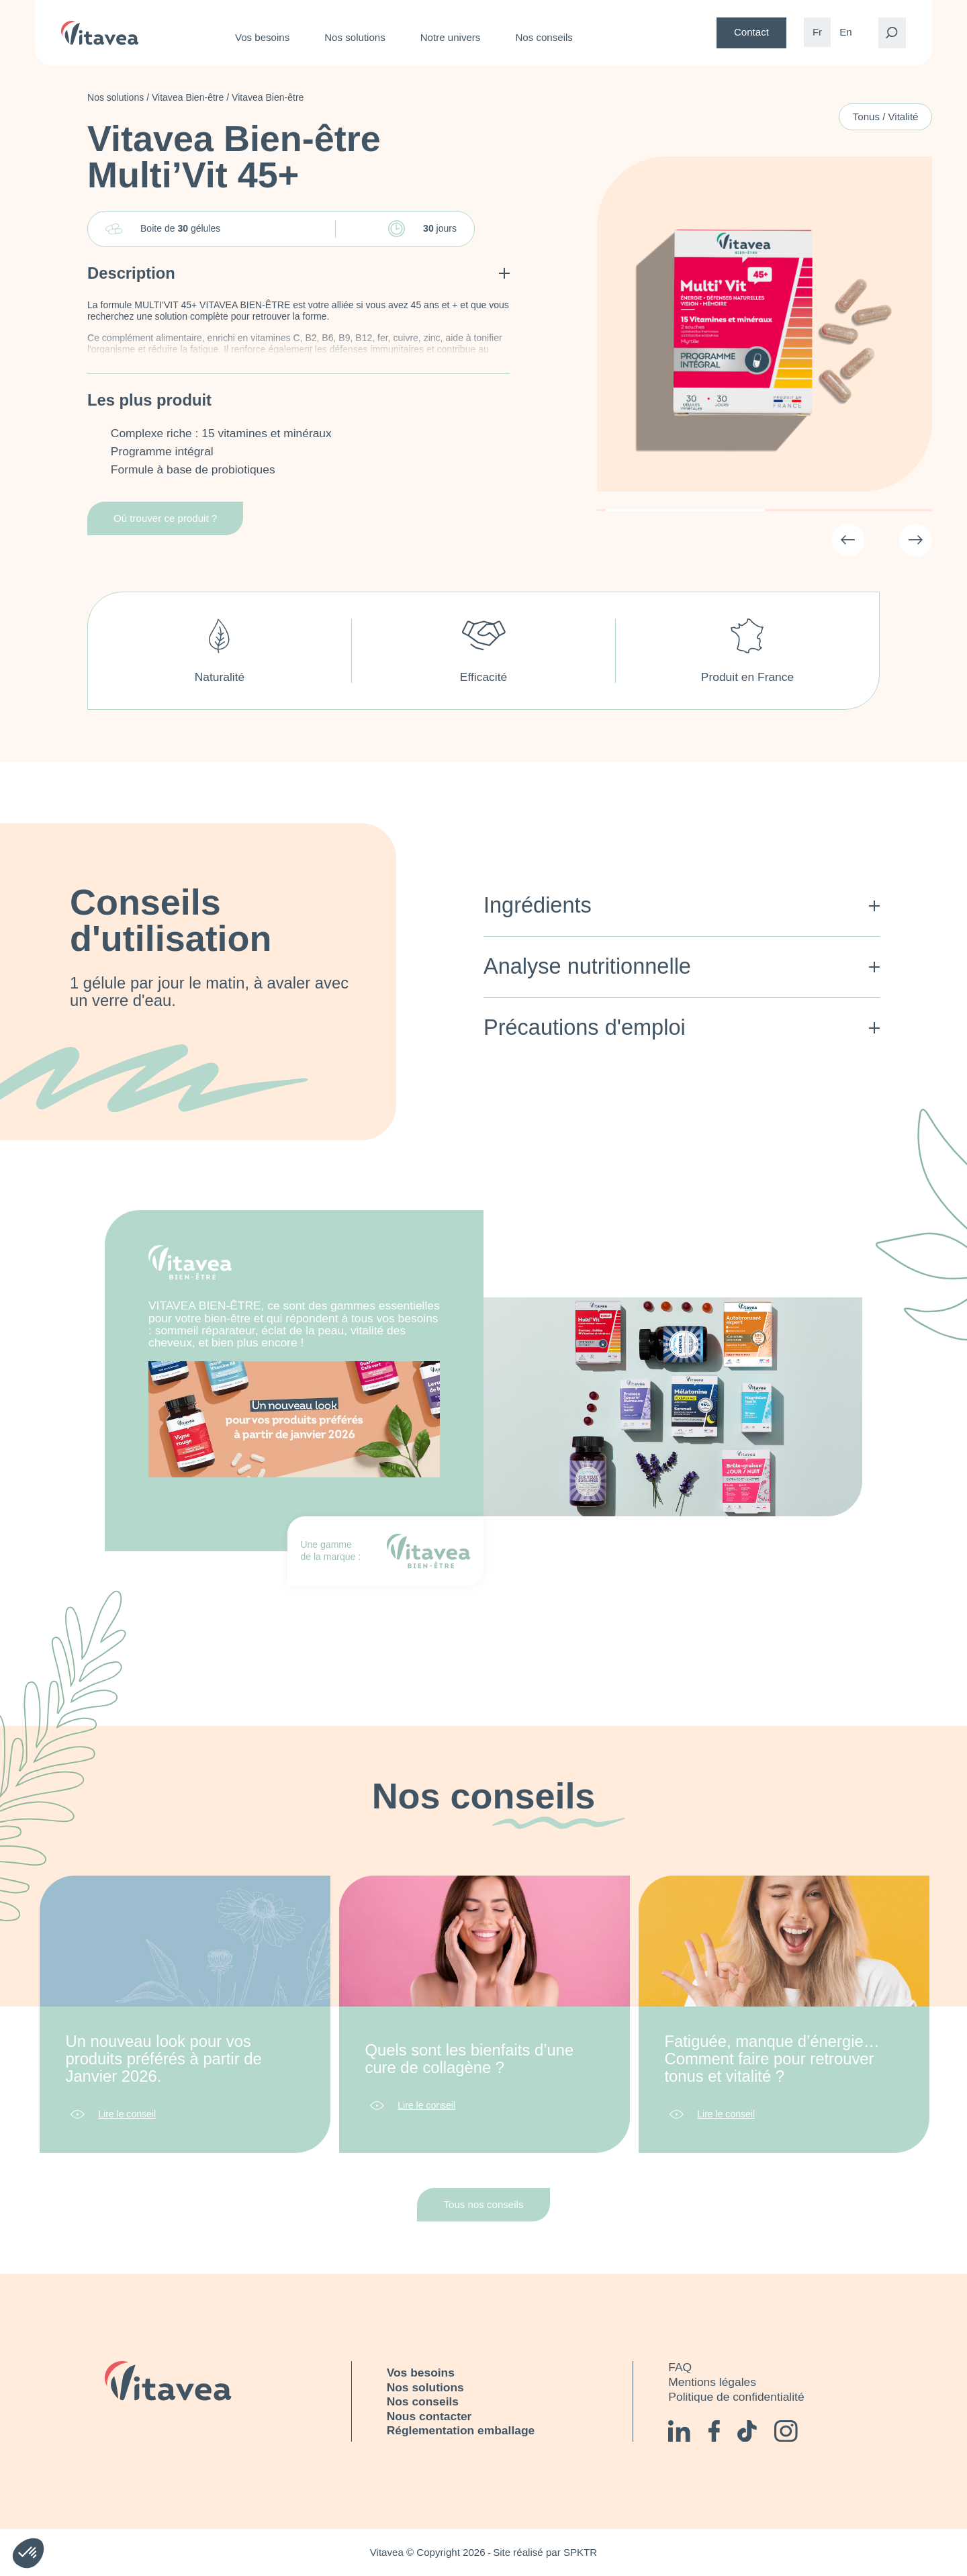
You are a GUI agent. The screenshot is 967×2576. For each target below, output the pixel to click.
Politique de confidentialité (736, 2396)
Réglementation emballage (461, 2430)
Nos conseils (543, 37)
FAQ (680, 2367)
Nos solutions (354, 37)
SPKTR (580, 2552)
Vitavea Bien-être (188, 97)
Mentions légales (712, 2382)
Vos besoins (262, 37)
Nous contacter (429, 2416)
